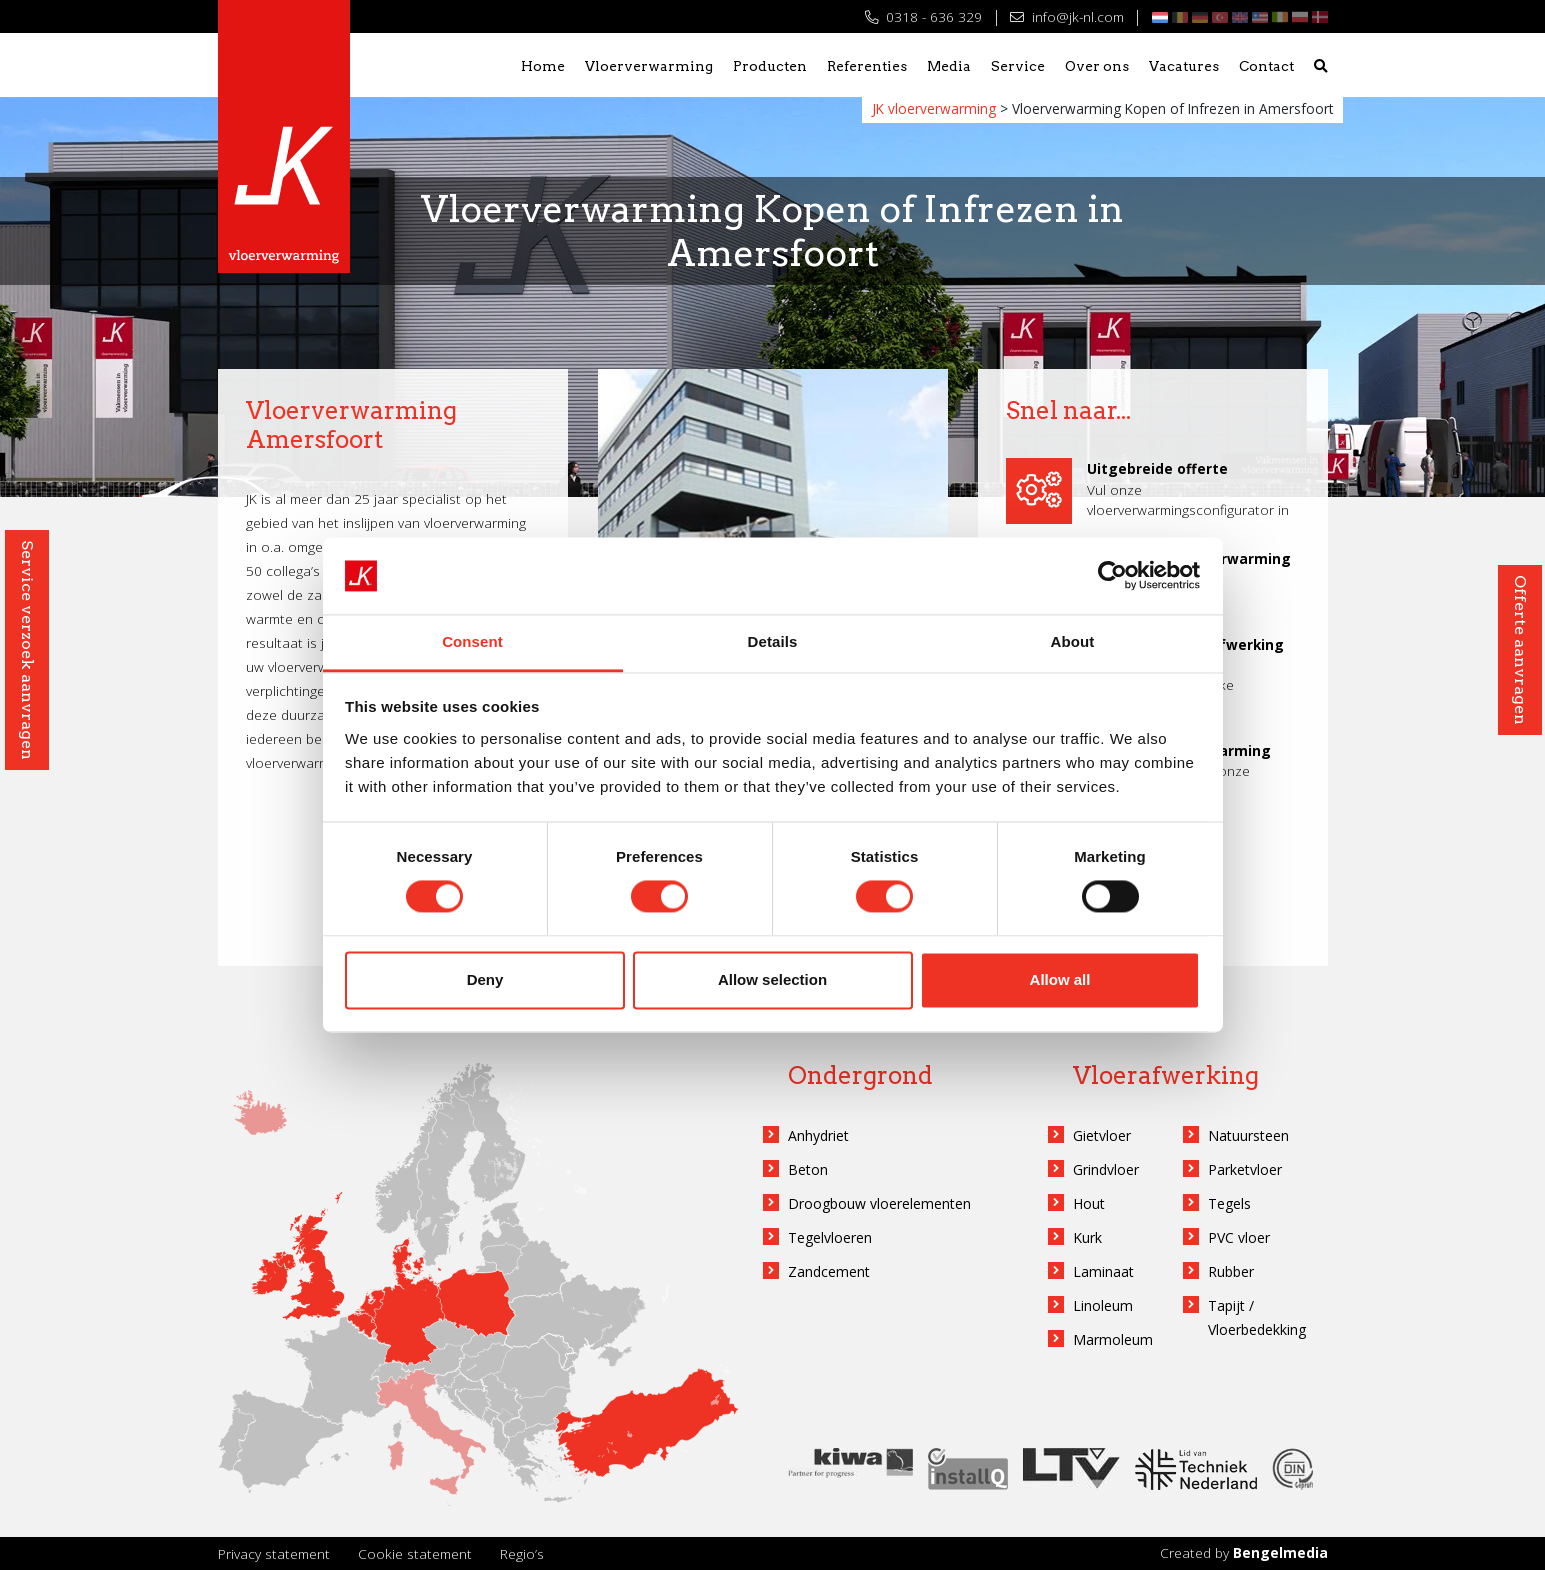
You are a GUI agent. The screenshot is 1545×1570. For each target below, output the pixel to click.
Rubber (1231, 1271)
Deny (485, 979)
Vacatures (1184, 66)
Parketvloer (1245, 1169)
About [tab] (1073, 641)
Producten (770, 66)
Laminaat (1103, 1271)
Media (949, 66)
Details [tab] (773, 641)
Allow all (1060, 979)
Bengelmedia (1280, 1552)
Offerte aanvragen (1520, 650)
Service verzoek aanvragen (27, 650)
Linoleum (1103, 1305)
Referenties (867, 66)
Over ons (1097, 66)
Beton (808, 1169)
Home (543, 66)
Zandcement (829, 1271)
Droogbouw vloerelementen (879, 1203)
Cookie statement (415, 1553)
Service (1018, 66)
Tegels (1229, 1203)
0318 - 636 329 (923, 16)
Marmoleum (1113, 1339)
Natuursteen (1248, 1135)
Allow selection (772, 979)
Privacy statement (274, 1553)
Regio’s (522, 1553)
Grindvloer (1106, 1169)
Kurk (1087, 1237)
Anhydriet (818, 1135)
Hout (1089, 1203)
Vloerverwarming (649, 66)
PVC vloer (1239, 1237)
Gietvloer (1102, 1135)
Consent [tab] (472, 641)
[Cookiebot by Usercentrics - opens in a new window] (1112, 576)
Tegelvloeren (830, 1237)
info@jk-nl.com (1066, 16)
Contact (1266, 66)
